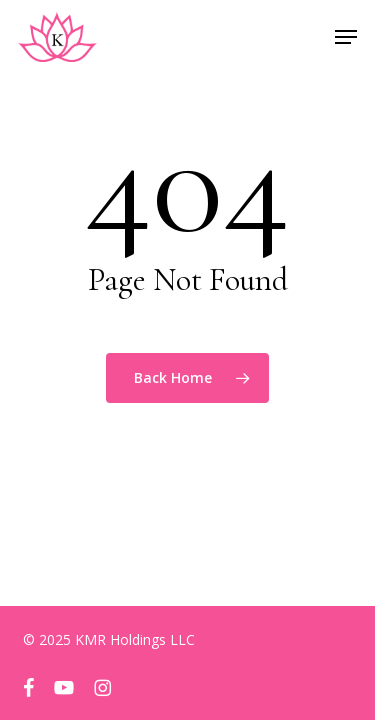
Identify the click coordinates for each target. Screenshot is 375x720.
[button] (346, 37)
